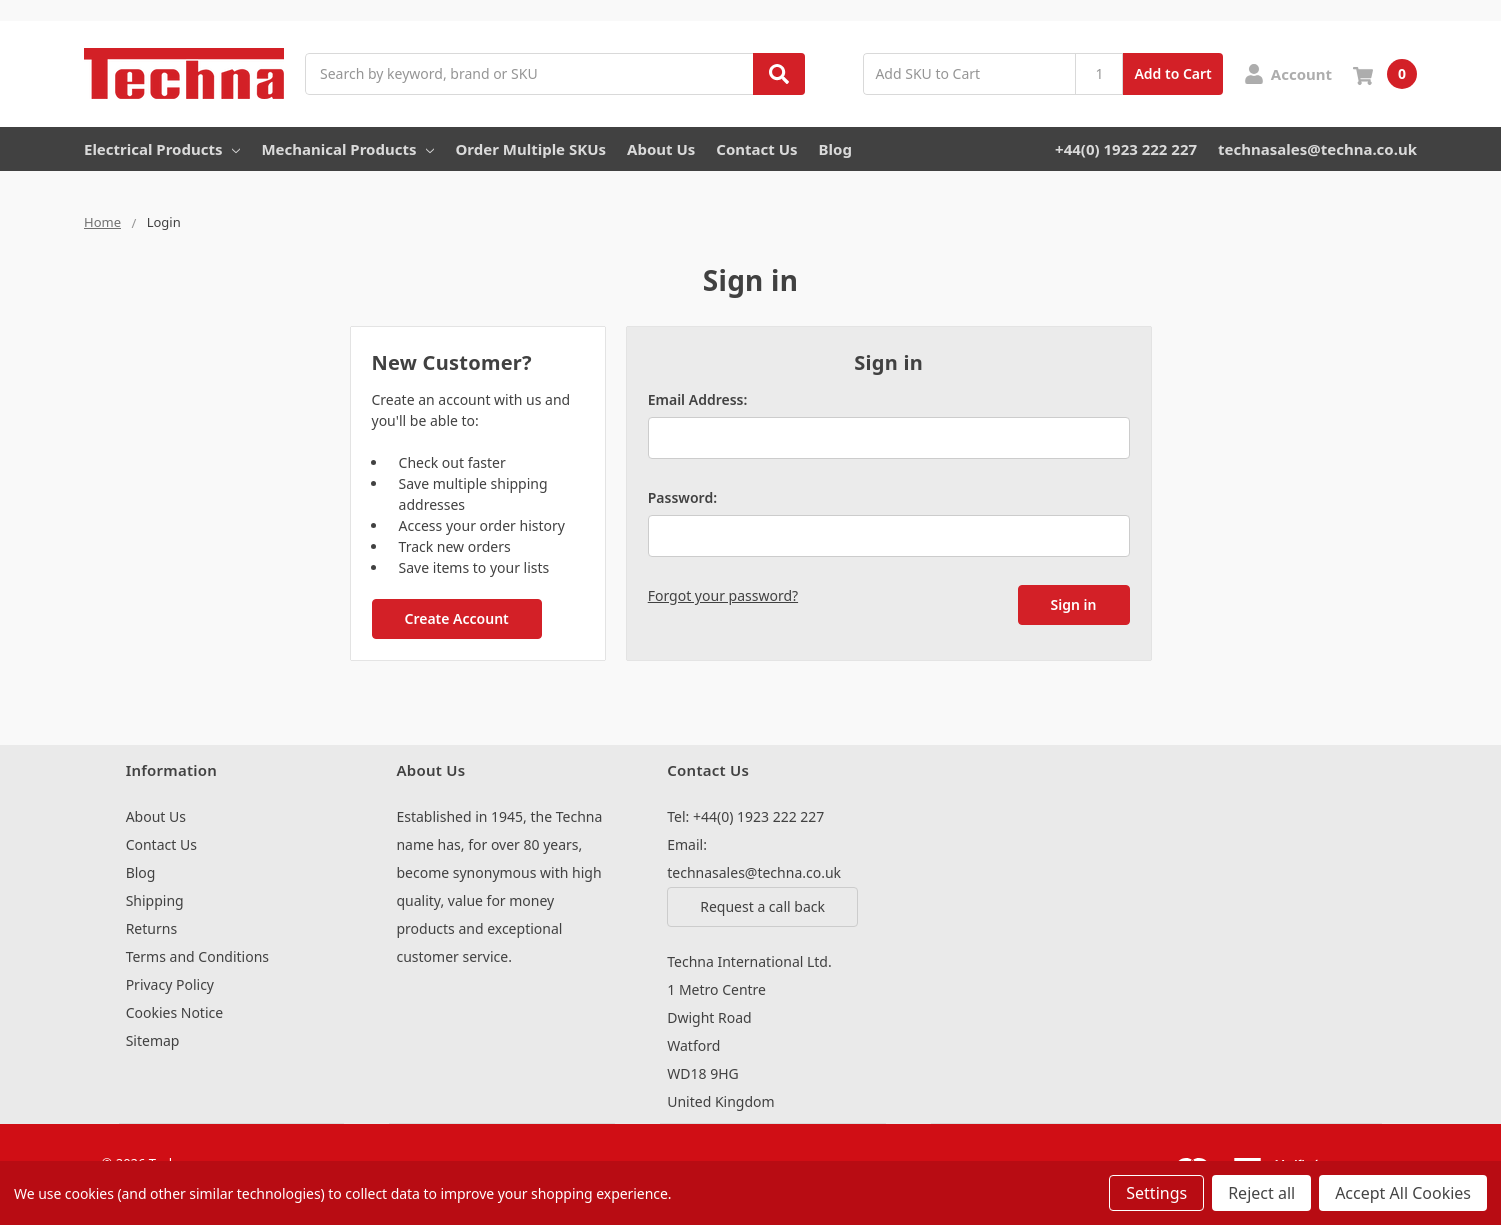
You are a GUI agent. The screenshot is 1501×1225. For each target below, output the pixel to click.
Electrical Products (162, 149)
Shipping (155, 900)
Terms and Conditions (197, 956)
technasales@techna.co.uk (1317, 149)
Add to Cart (1172, 73)
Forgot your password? (723, 595)
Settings (1156, 1193)
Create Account (456, 618)
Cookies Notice (175, 1012)
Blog (835, 149)
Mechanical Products (347, 149)
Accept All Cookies (1403, 1193)
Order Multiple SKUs (530, 149)
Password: (682, 497)
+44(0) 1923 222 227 (1126, 149)
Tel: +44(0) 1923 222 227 (745, 816)
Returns (151, 928)
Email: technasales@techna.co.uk (754, 858)
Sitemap (153, 1040)
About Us (661, 149)
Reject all (1261, 1193)
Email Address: (698, 399)
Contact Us (756, 149)
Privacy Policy (170, 984)
